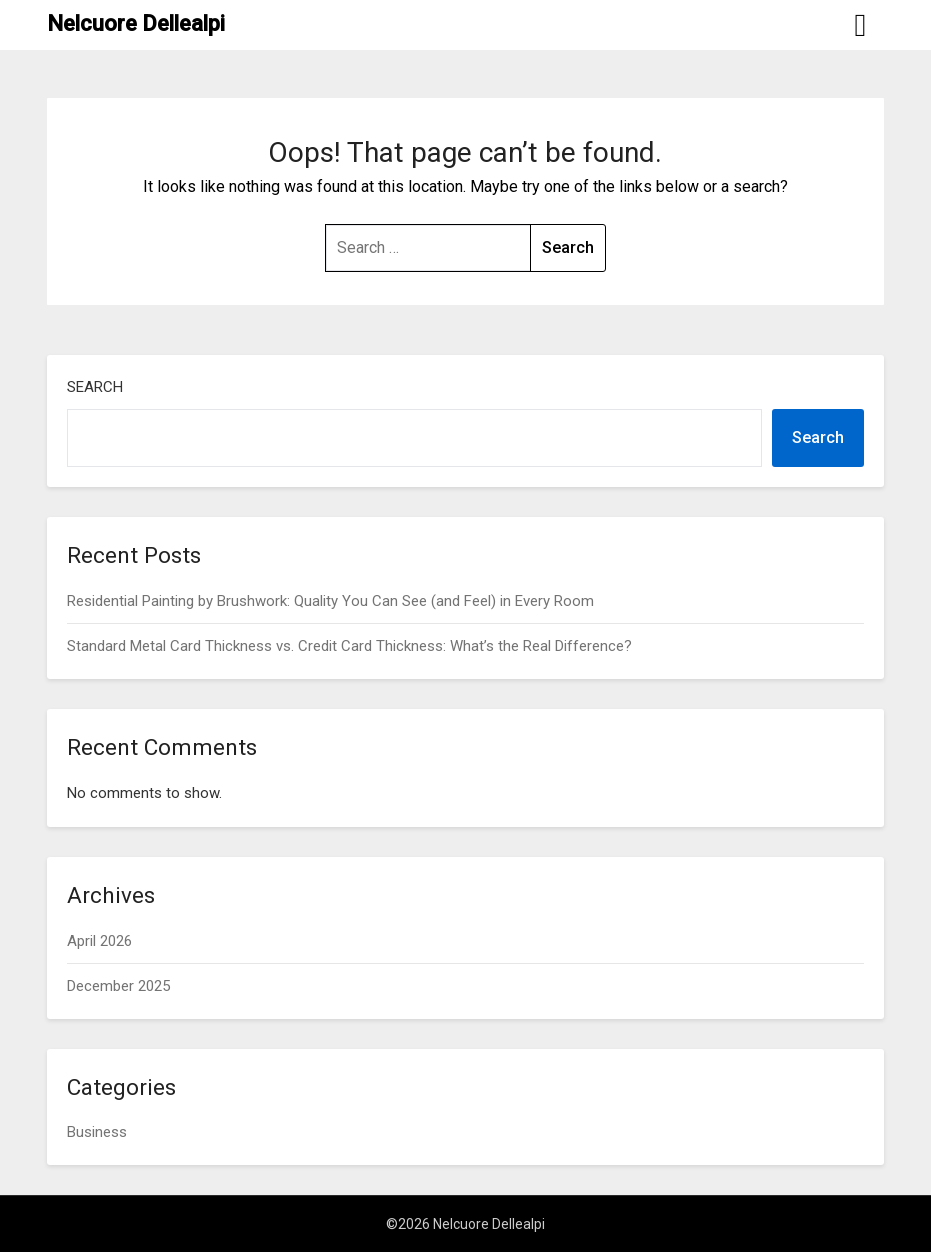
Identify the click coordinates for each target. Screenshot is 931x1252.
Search (95, 387)
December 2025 (118, 986)
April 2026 (99, 941)
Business (97, 1132)
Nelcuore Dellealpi (136, 23)
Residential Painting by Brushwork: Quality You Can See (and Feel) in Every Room (330, 601)
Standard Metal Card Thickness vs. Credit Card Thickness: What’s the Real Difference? (349, 646)
